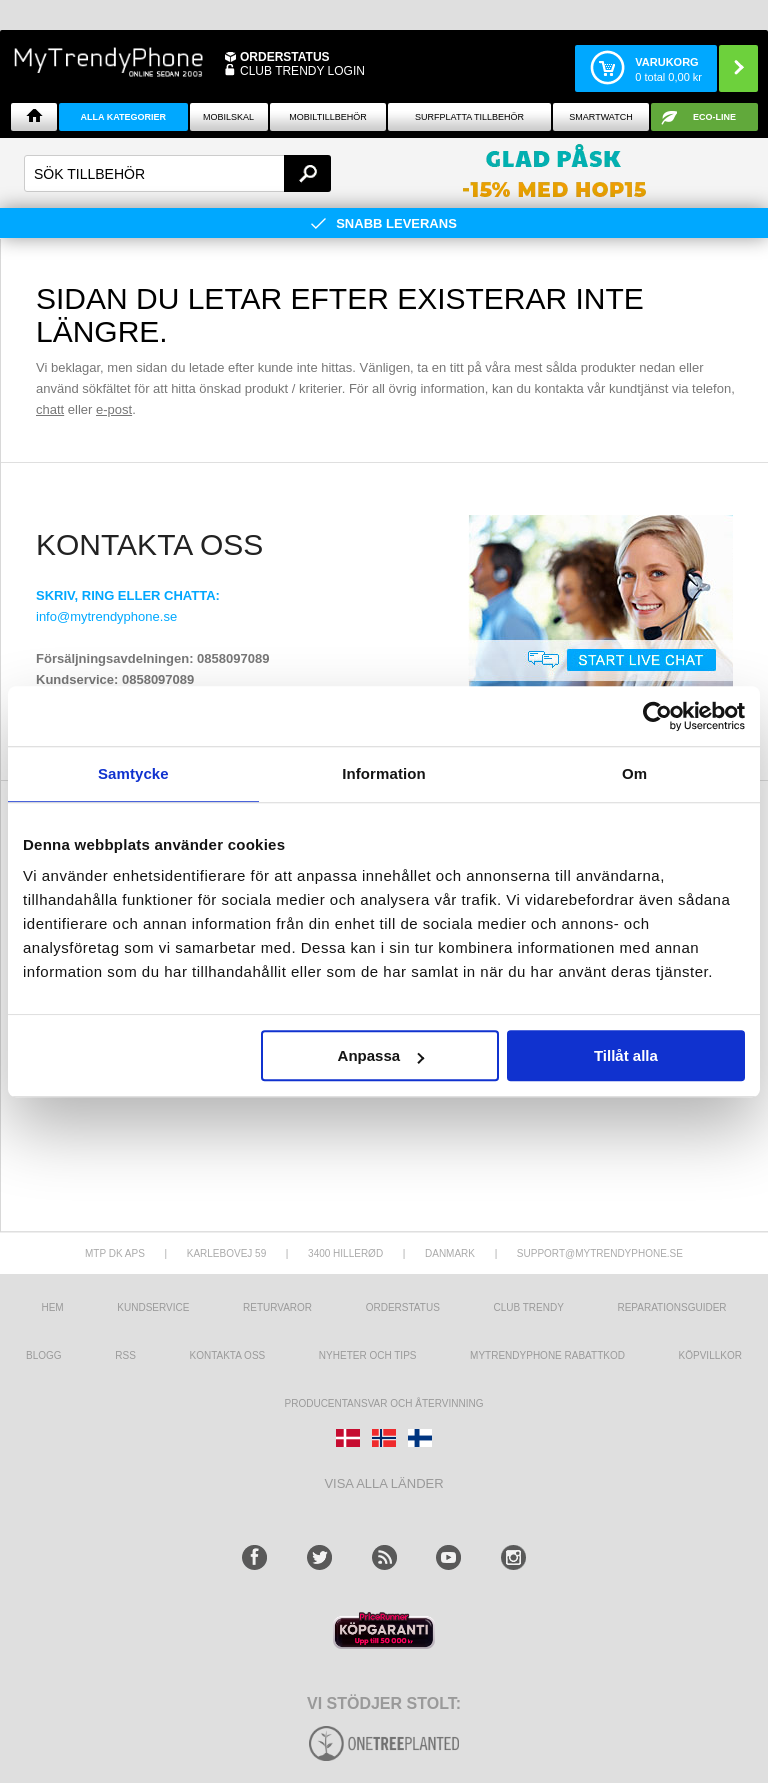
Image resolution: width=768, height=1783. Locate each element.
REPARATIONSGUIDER (671, 1307)
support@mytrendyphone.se (600, 1253)
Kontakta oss (227, 1355)
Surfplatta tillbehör (469, 117)
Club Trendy (528, 1307)
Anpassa (381, 1055)
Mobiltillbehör (327, 117)
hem (52, 1307)
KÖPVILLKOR (710, 1355)
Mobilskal (228, 117)
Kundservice (153, 1307)
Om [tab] (634, 773)
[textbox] (177, 173)
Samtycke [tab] (133, 773)
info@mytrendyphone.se (106, 616)
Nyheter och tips (368, 1355)
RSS (125, 1355)
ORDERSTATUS (285, 57)
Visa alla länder (383, 1483)
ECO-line (714, 117)
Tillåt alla (626, 1055)
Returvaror (277, 1307)
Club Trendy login (302, 71)
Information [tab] (384, 773)
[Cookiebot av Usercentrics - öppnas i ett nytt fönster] (657, 716)
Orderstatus (403, 1307)
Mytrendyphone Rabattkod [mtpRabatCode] (547, 1355)
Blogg (44, 1355)
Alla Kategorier (124, 117)
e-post (114, 409)
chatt (50, 409)
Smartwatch (600, 117)
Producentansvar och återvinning (384, 1403)
